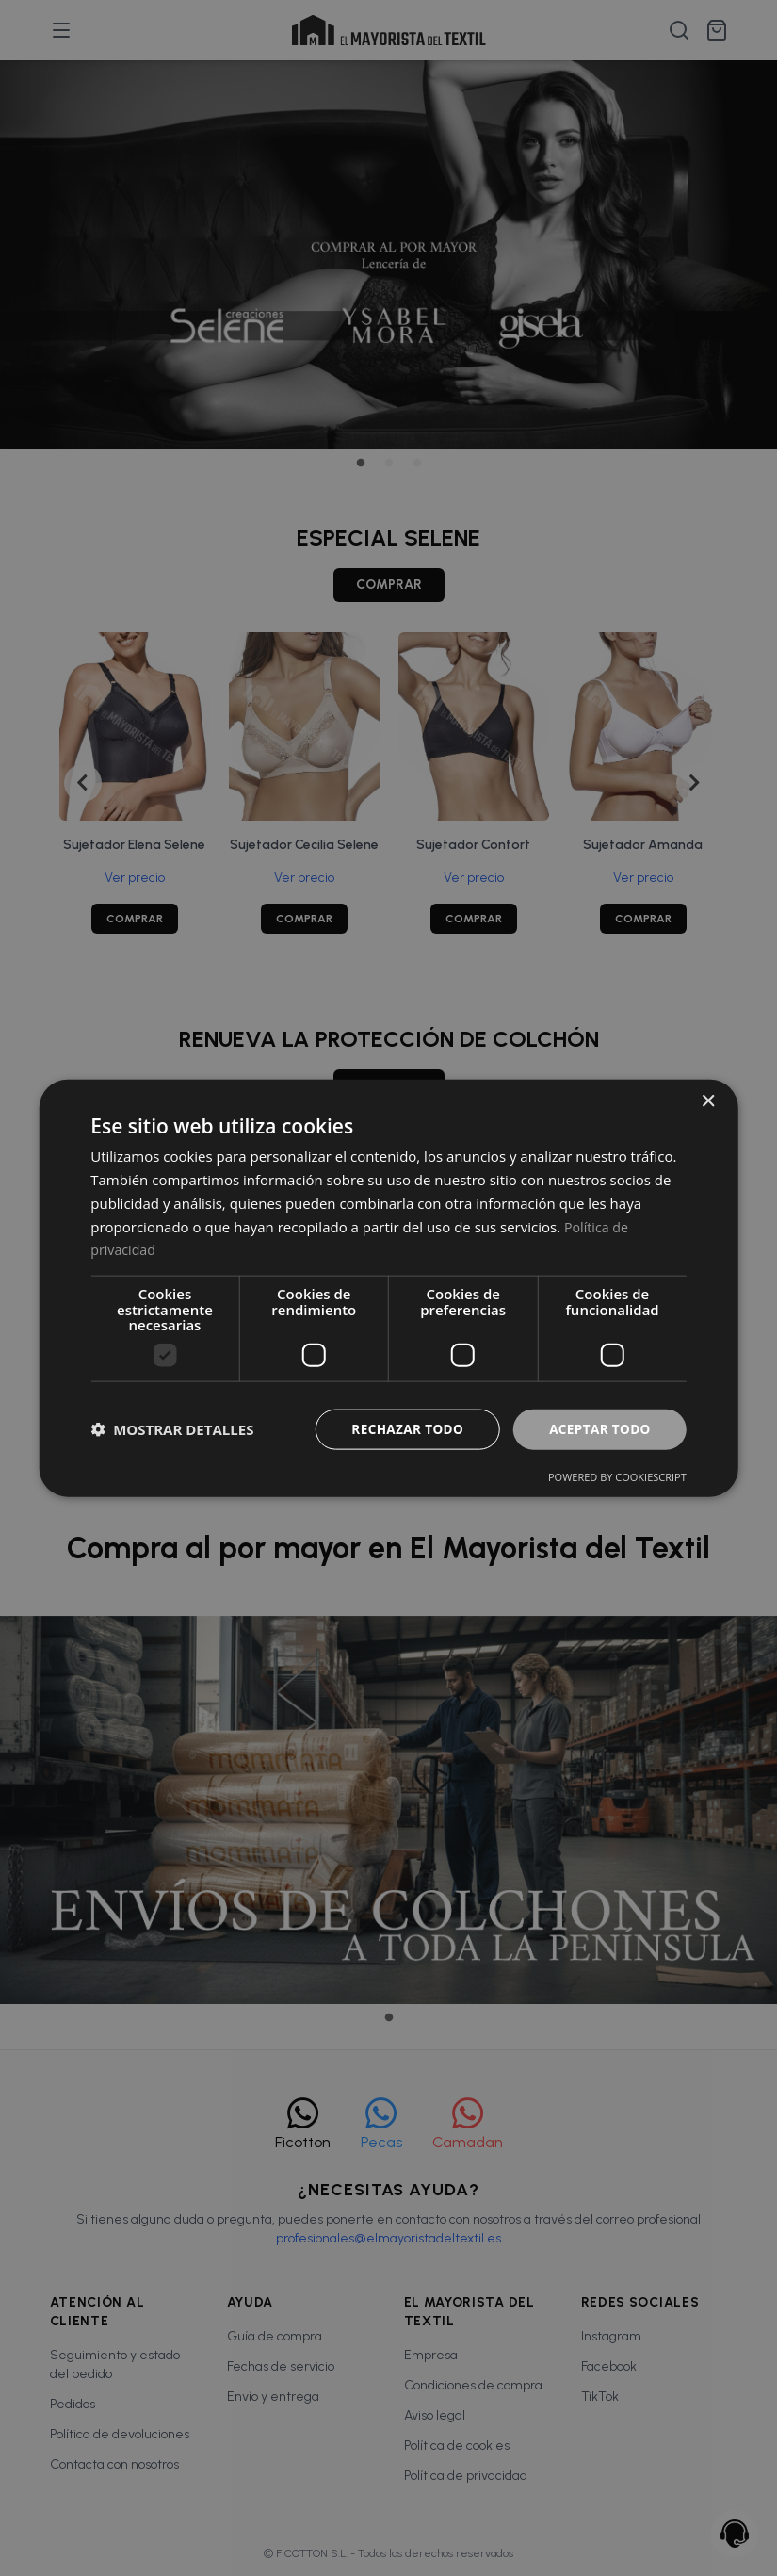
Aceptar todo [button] (597, 1428)
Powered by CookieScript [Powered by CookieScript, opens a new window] (617, 1477)
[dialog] (388, 1288)
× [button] (708, 1101)
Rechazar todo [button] (402, 1428)
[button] (171, 1429)
